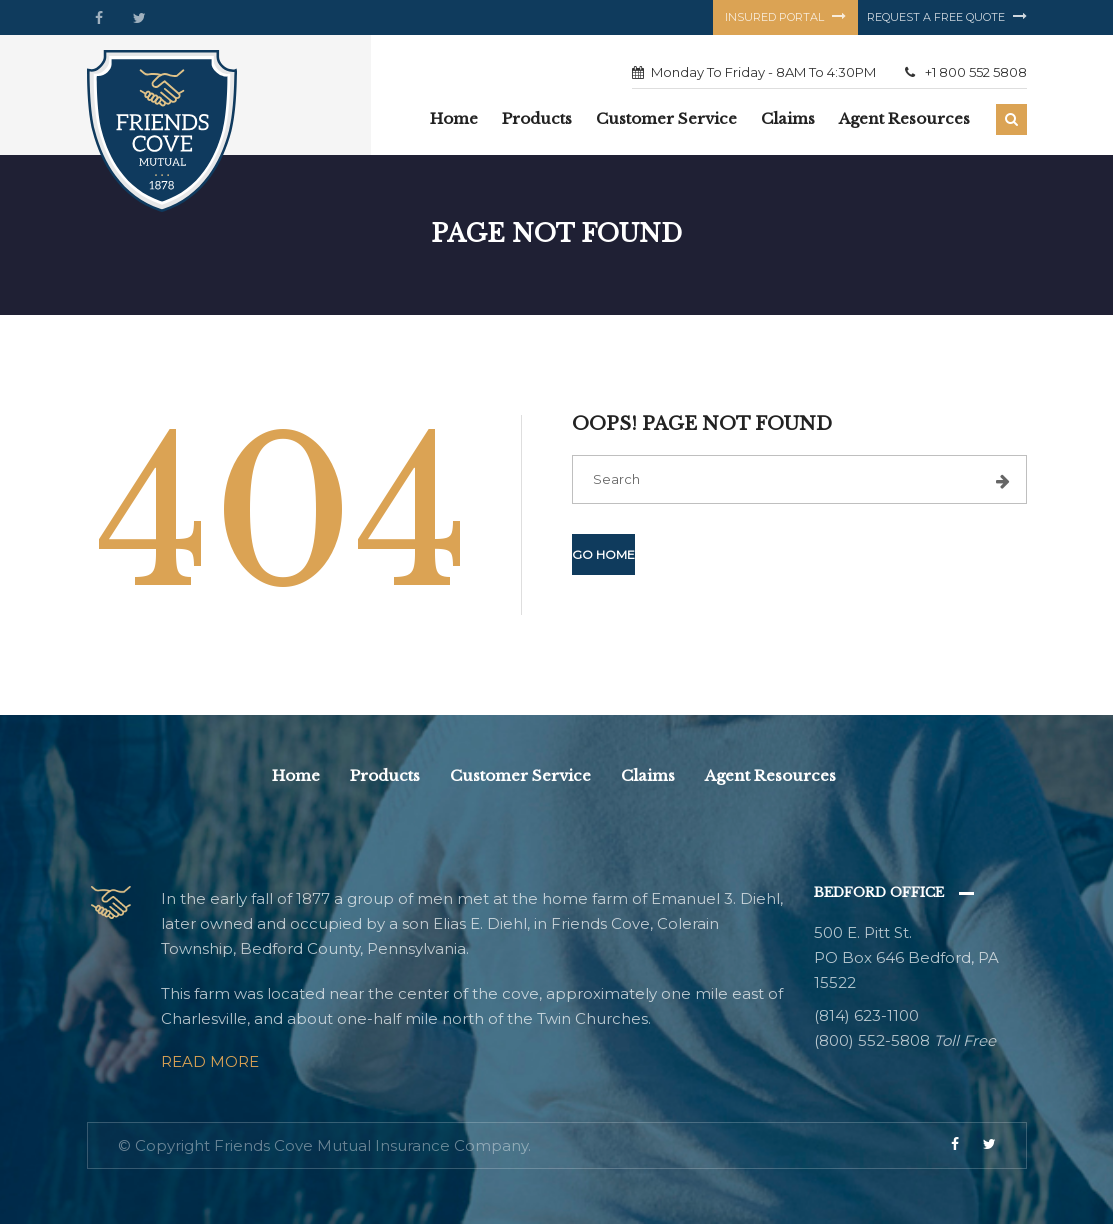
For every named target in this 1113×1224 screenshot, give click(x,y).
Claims (648, 775)
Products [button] (537, 118)
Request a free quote (947, 17)
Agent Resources (904, 118)
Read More (210, 1061)
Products (385, 775)
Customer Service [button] (666, 118)
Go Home (603, 554)
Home (454, 118)
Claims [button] (788, 118)
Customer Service (520, 775)
